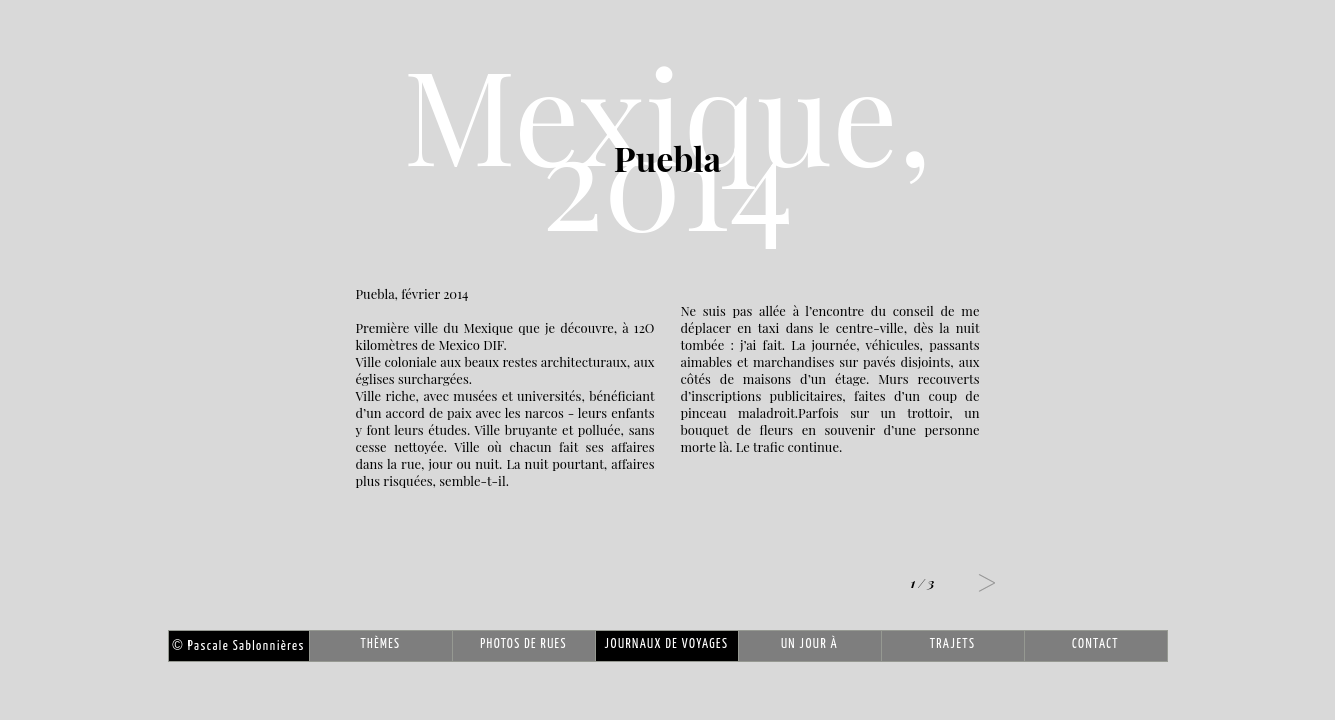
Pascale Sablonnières (238, 646)
